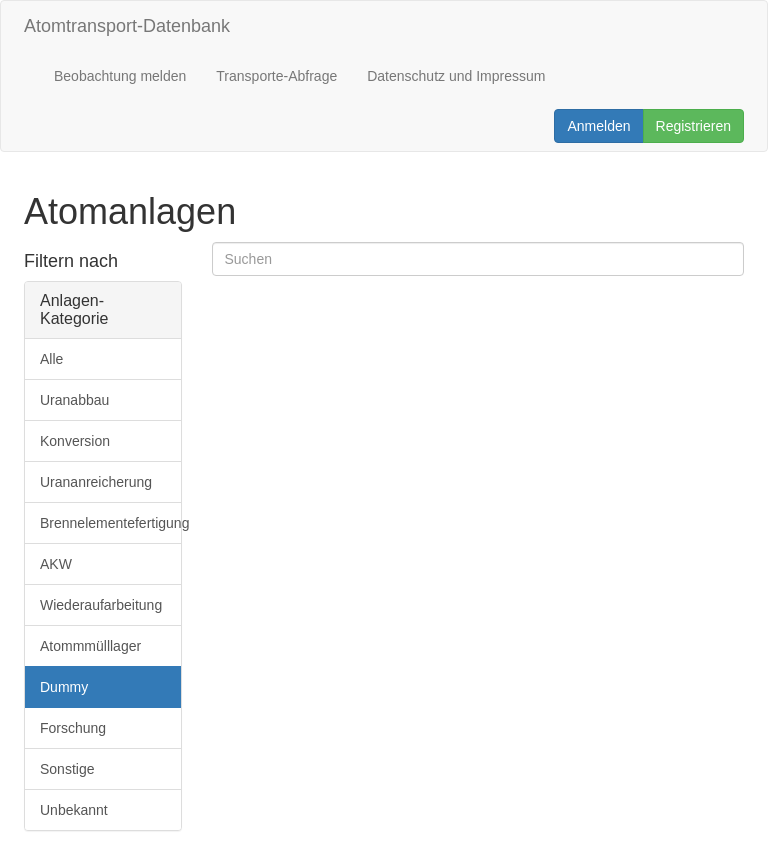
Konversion (75, 441)
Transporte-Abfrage (276, 76)
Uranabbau (74, 400)
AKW (56, 564)
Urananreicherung (96, 482)
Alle (51, 359)
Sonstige (67, 769)
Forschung (73, 728)
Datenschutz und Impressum (456, 76)
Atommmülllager (90, 646)
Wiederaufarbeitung (101, 605)
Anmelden (598, 126)
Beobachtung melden (120, 76)
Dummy (64, 687)
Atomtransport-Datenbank (127, 26)
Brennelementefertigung (110, 523)
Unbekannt (74, 810)
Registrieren (693, 126)
